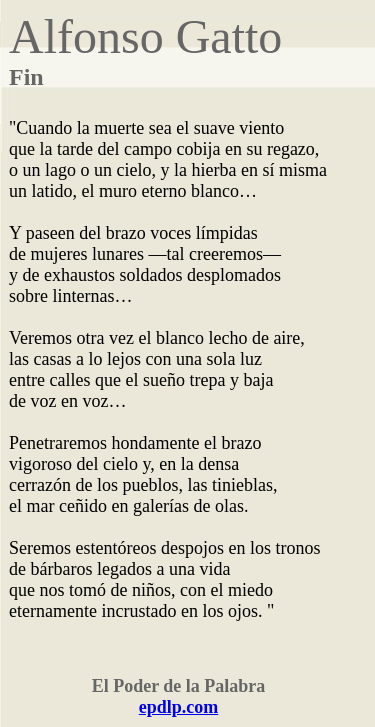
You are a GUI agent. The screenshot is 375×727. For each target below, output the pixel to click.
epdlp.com (179, 707)
